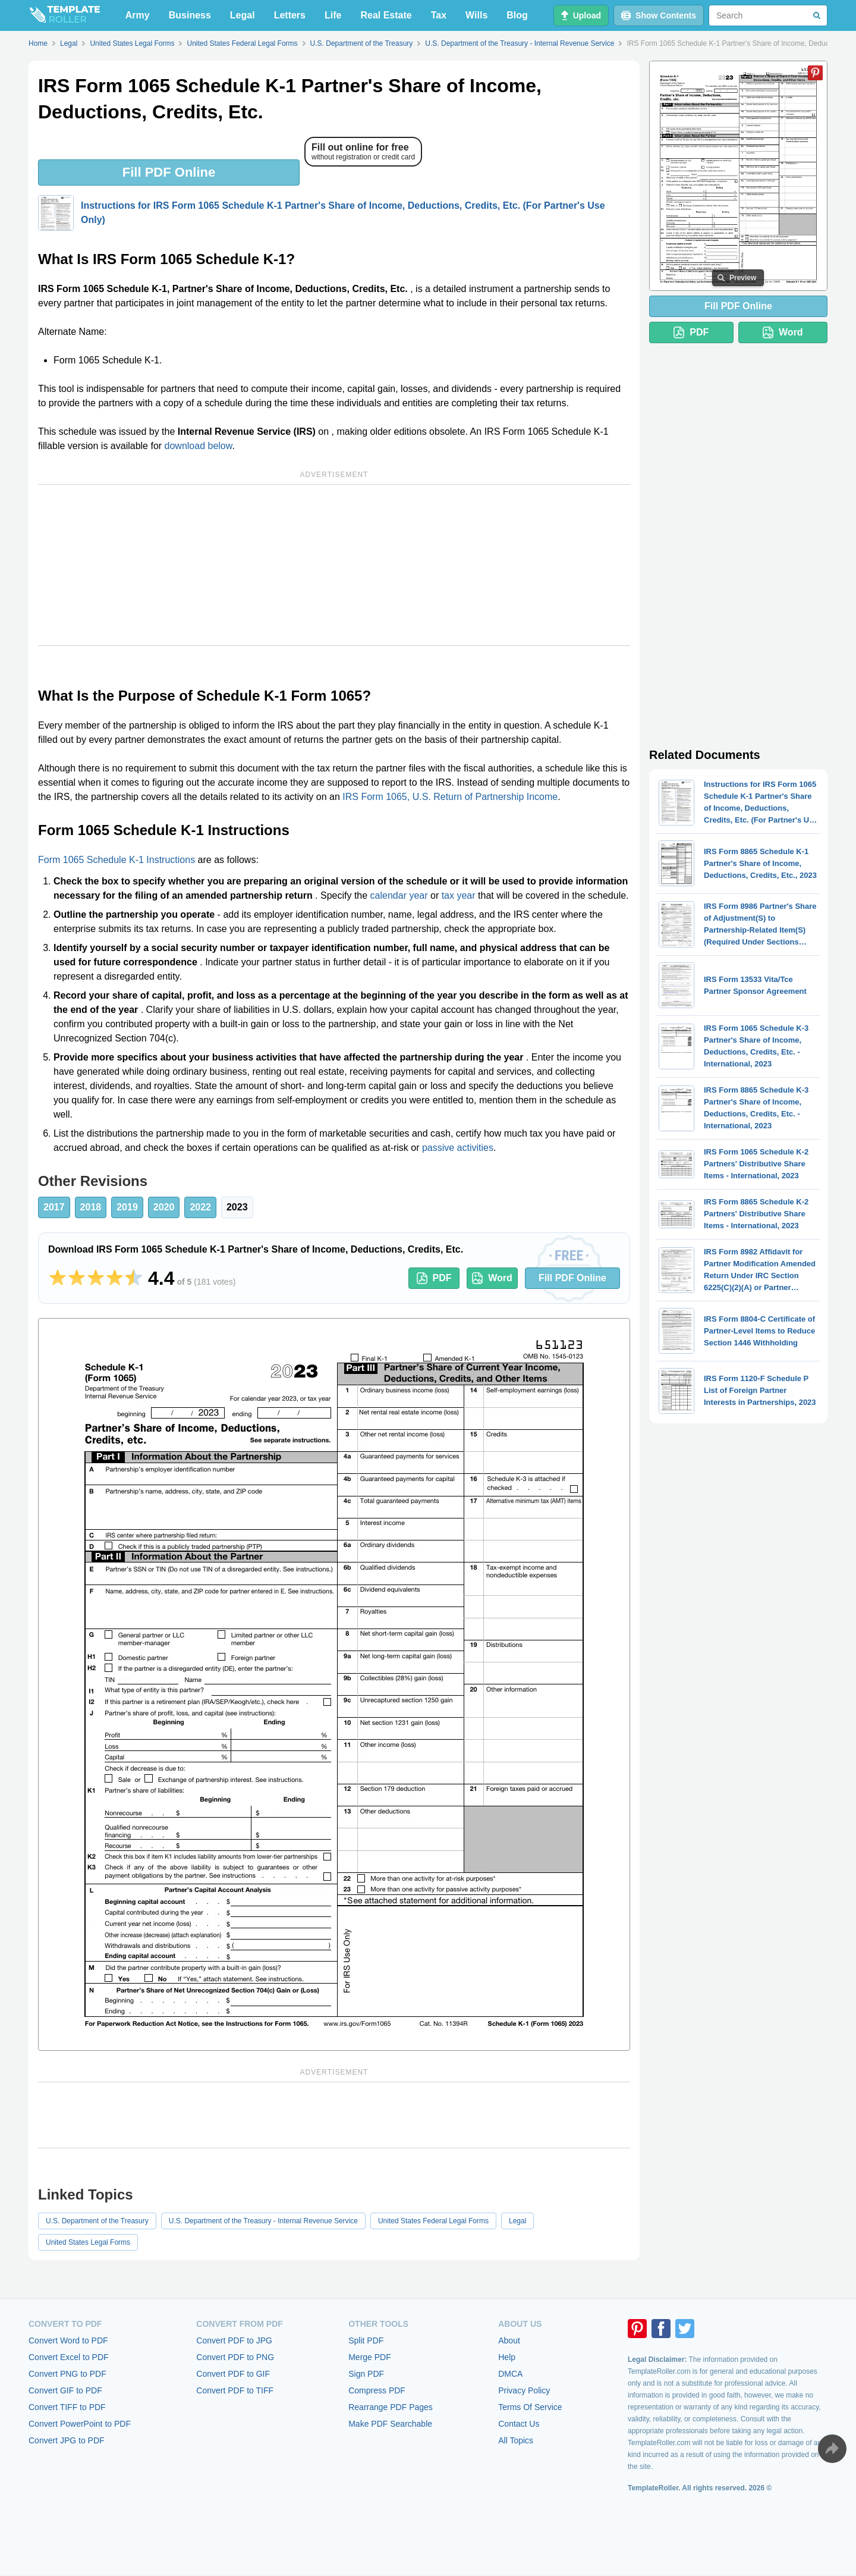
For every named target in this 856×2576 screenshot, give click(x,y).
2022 (200, 1207)
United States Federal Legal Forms (433, 2221)
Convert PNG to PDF (67, 2374)
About (509, 2340)
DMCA (510, 2374)
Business (190, 15)
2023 (237, 1207)
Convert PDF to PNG (235, 2357)
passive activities (457, 1148)
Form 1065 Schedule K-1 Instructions (116, 860)
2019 (127, 1207)
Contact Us (518, 2423)
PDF (434, 1278)
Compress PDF (376, 2390)
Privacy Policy (524, 2390)
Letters (290, 15)
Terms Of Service (530, 2407)
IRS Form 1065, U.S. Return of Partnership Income (450, 797)
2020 (164, 1207)
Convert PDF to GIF (233, 2374)
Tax (438, 15)
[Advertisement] (334, 565)
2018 (91, 1207)
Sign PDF (366, 2374)
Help (506, 2357)
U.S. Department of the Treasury (97, 2221)
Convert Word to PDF (68, 2340)
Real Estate (385, 15)
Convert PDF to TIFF (234, 2390)
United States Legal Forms (88, 2242)
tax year (459, 895)
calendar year (399, 895)
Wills (476, 15)
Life (333, 15)
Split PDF (365, 2340)
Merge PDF (369, 2357)
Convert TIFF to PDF (67, 2407)
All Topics (515, 2440)
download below (198, 446)
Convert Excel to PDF (69, 2357)
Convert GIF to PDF (65, 2390)
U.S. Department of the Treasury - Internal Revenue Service (263, 2221)
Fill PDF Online (168, 172)
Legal (242, 15)
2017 (54, 1207)
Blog (517, 15)
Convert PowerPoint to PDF (80, 2423)
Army (137, 15)
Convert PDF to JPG (234, 2340)
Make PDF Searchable (390, 2423)
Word (492, 1278)
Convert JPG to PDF (67, 2440)
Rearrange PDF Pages (390, 2407)
